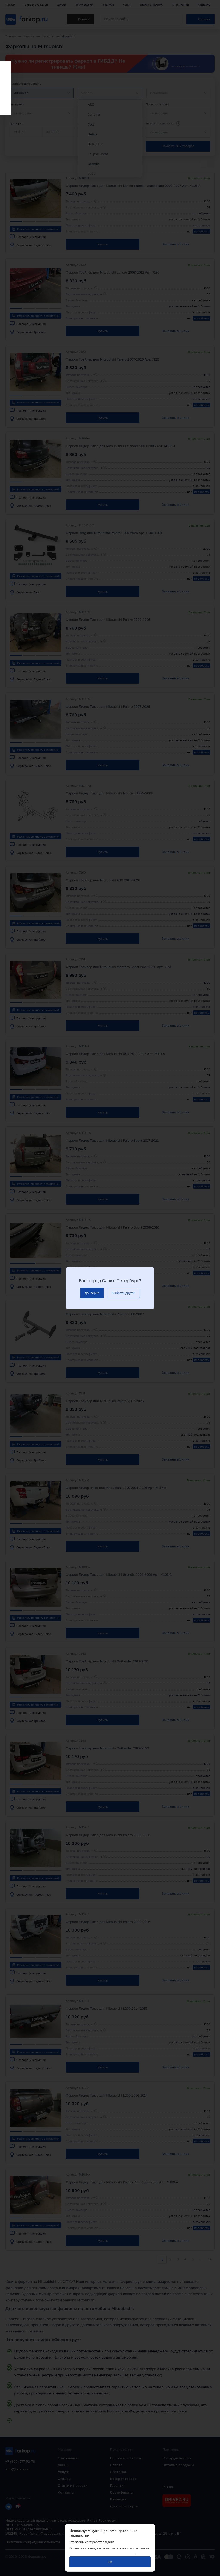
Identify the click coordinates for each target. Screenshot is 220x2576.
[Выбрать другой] (123, 1293)
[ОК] (110, 2561)
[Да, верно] (92, 1293)
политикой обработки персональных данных (102, 2552)
